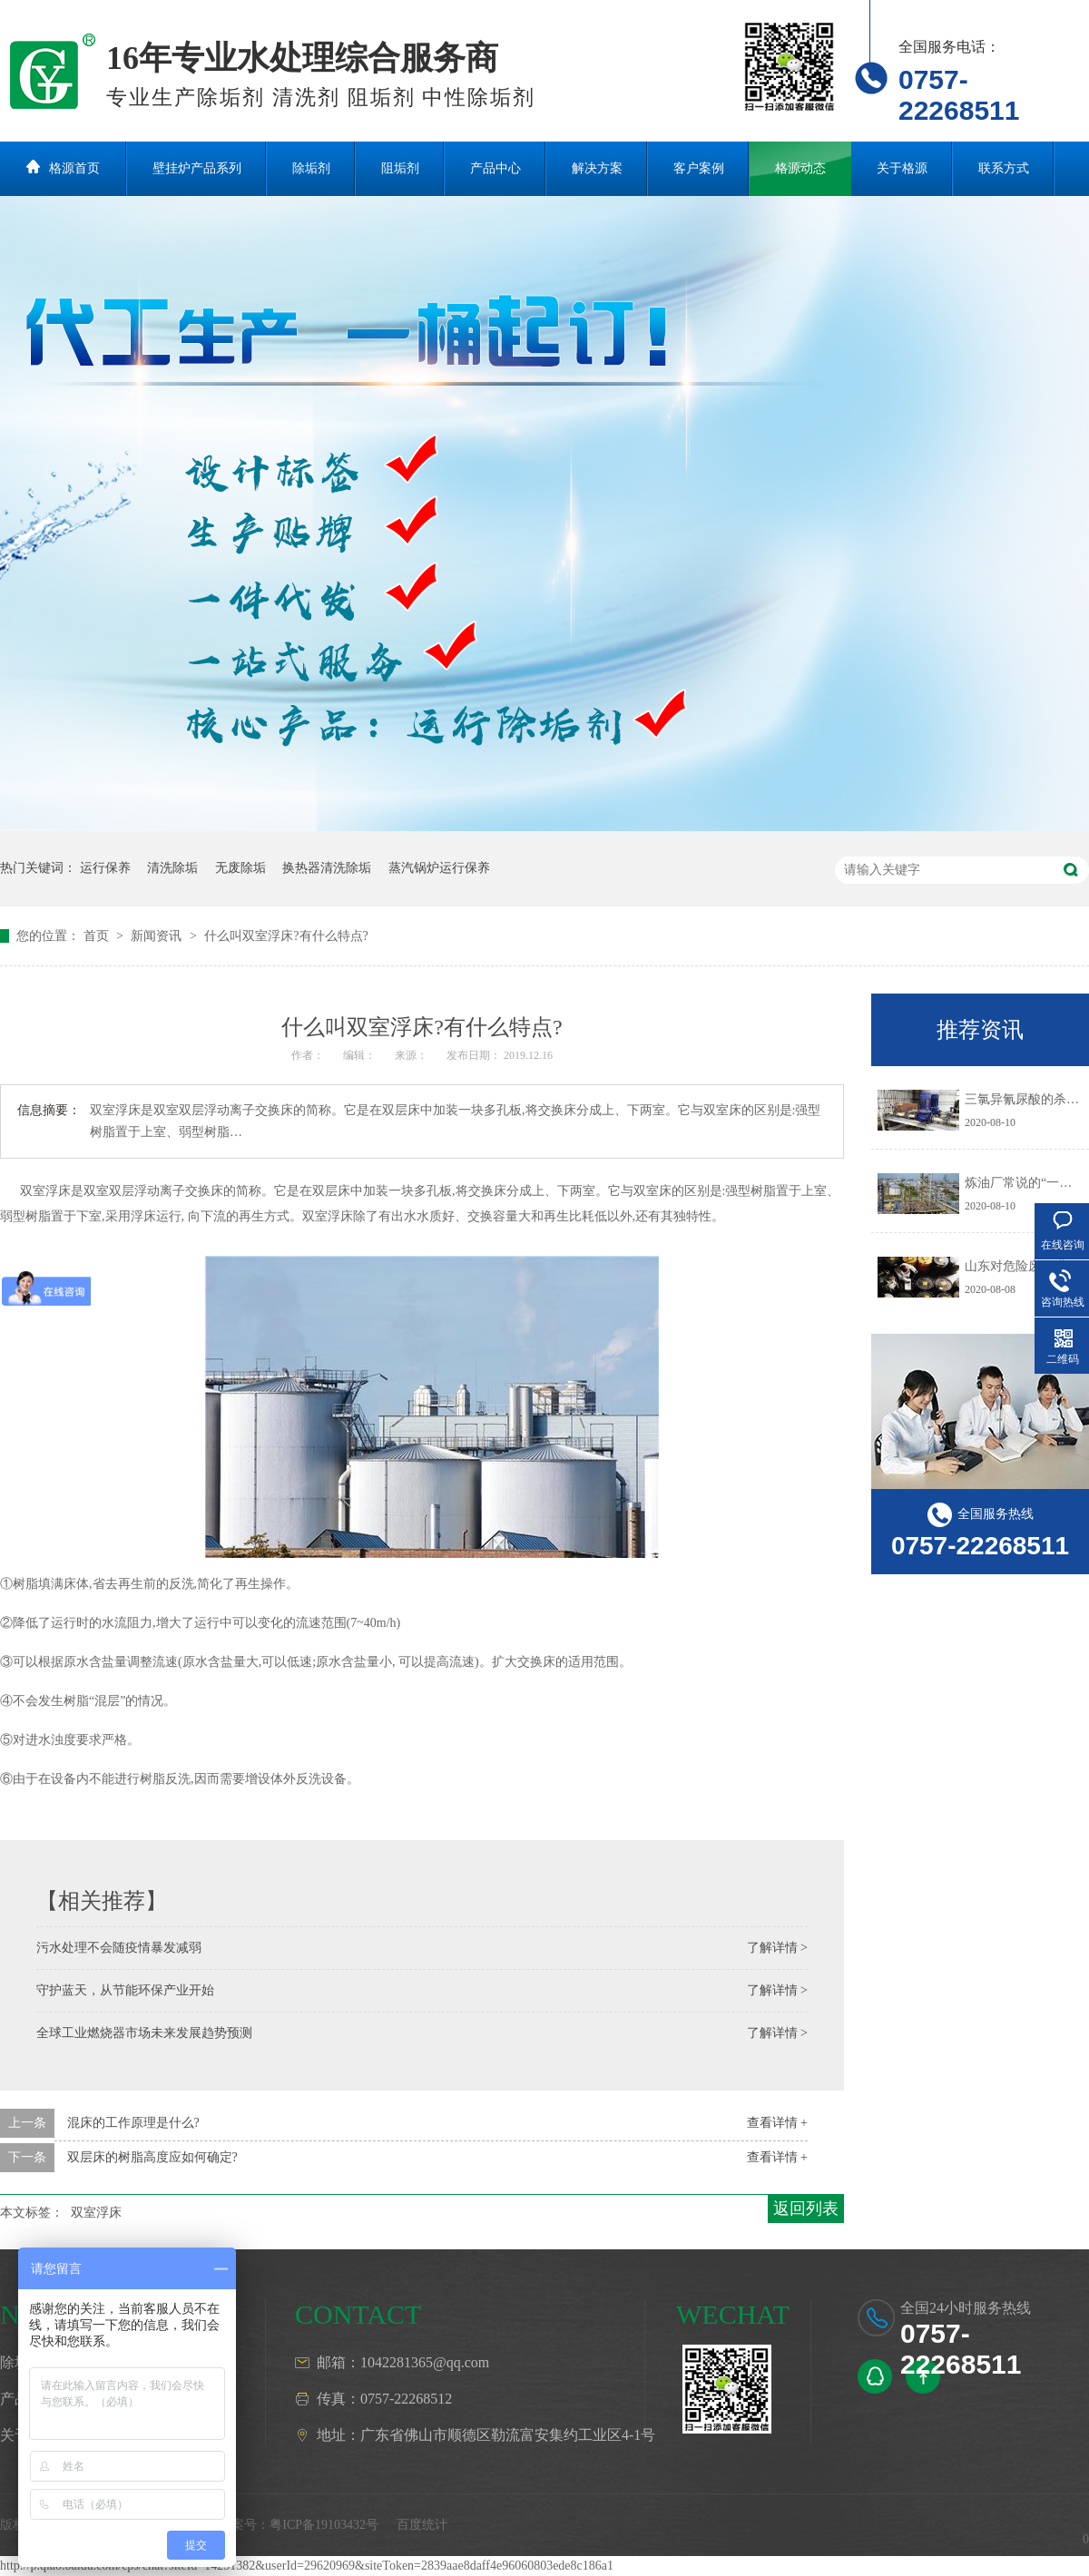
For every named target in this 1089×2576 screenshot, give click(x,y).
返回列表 (806, 2208)
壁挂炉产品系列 (196, 168)
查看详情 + (777, 2123)
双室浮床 (96, 2212)
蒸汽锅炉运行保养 (439, 868)
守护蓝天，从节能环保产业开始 (125, 1990)
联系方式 (1003, 168)
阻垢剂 (400, 168)
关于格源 (902, 168)
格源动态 (800, 168)
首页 (98, 936)
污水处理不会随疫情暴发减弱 (118, 1947)
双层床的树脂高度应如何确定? (152, 2157)
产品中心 (495, 168)
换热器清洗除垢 (326, 868)
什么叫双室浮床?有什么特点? (286, 936)
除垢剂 (311, 168)
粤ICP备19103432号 (324, 2525)
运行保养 (105, 868)
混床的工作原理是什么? (133, 2123)
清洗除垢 (172, 868)
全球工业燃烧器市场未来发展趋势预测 (144, 2033)
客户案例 (698, 168)
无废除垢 (240, 868)
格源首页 (74, 168)
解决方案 (597, 168)
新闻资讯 (158, 936)
